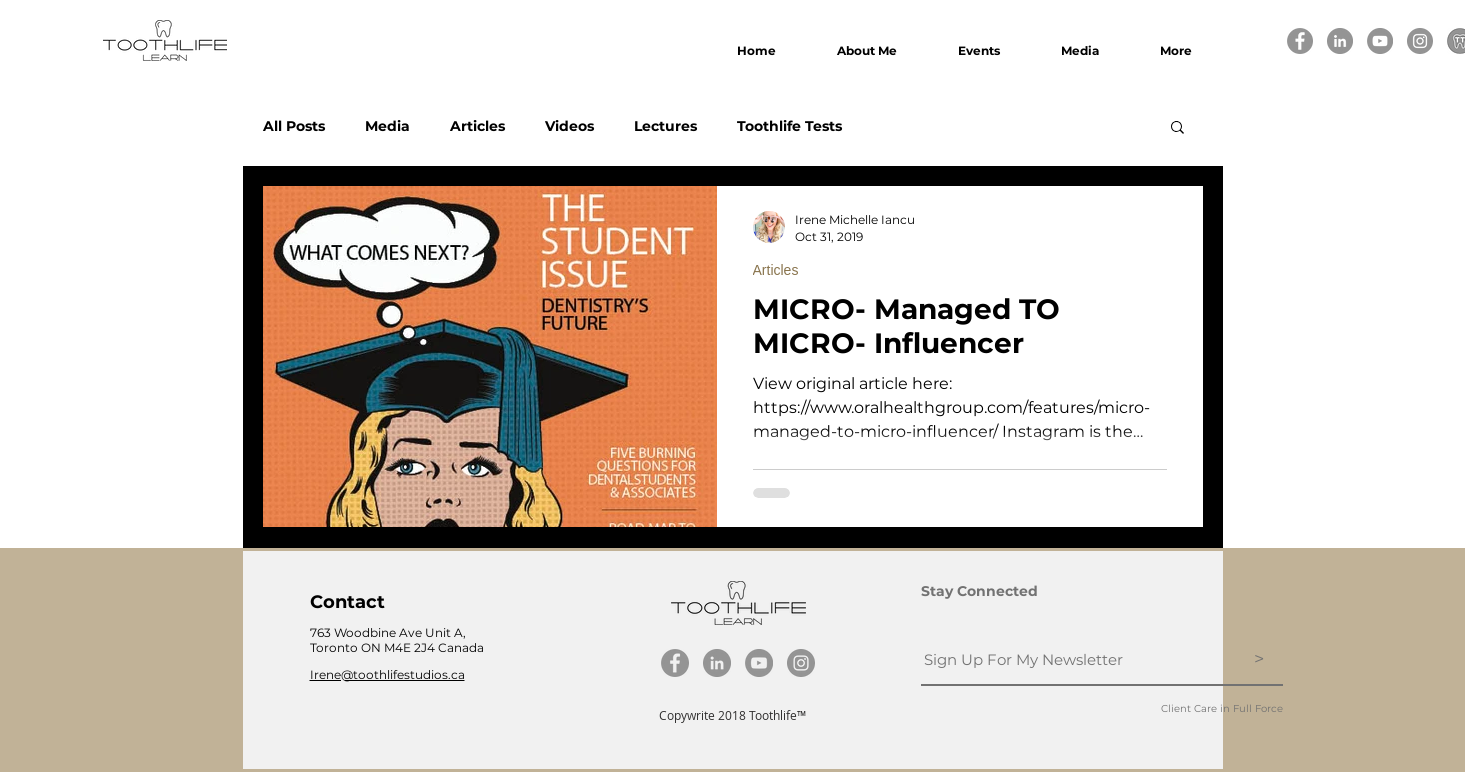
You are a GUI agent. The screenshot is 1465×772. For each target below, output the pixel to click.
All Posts (294, 126)
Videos (569, 126)
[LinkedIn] (1340, 41)
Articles (477, 126)
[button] (1177, 128)
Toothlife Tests (789, 126)
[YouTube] (1380, 41)
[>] (1259, 660)
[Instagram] (1420, 41)
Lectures (665, 126)
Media (387, 126)
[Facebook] (1300, 41)
